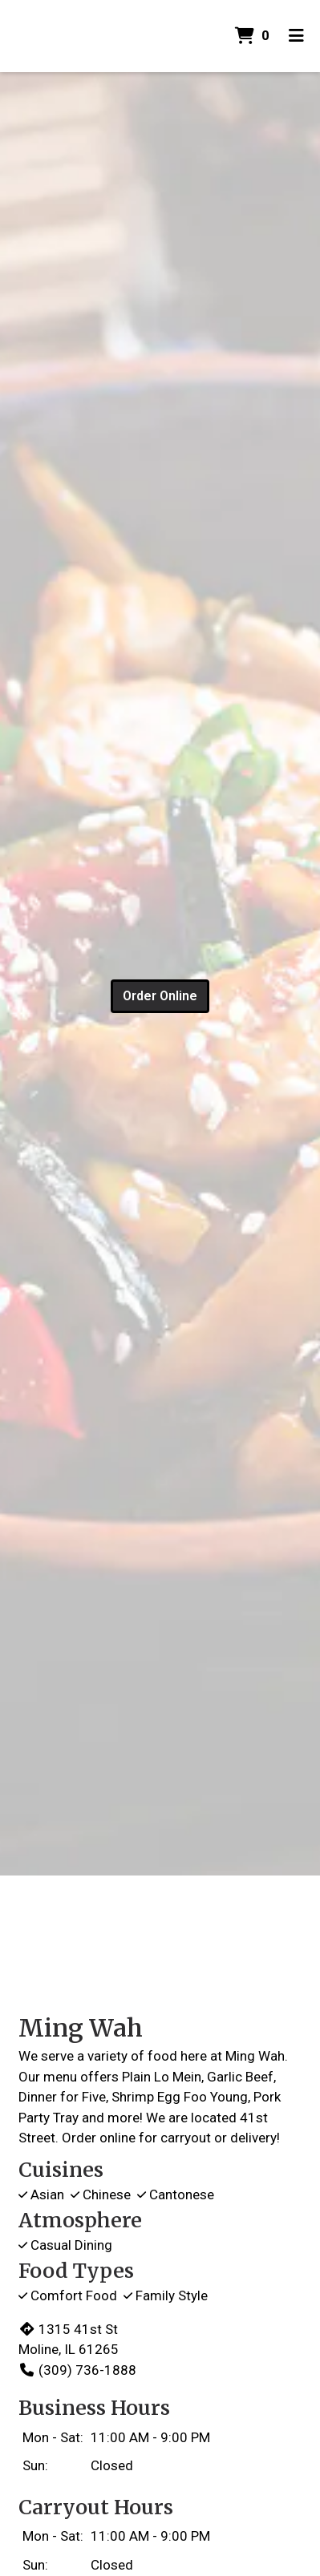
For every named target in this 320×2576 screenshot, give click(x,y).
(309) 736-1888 (77, 2370)
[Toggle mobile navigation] (296, 36)
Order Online (160, 995)
